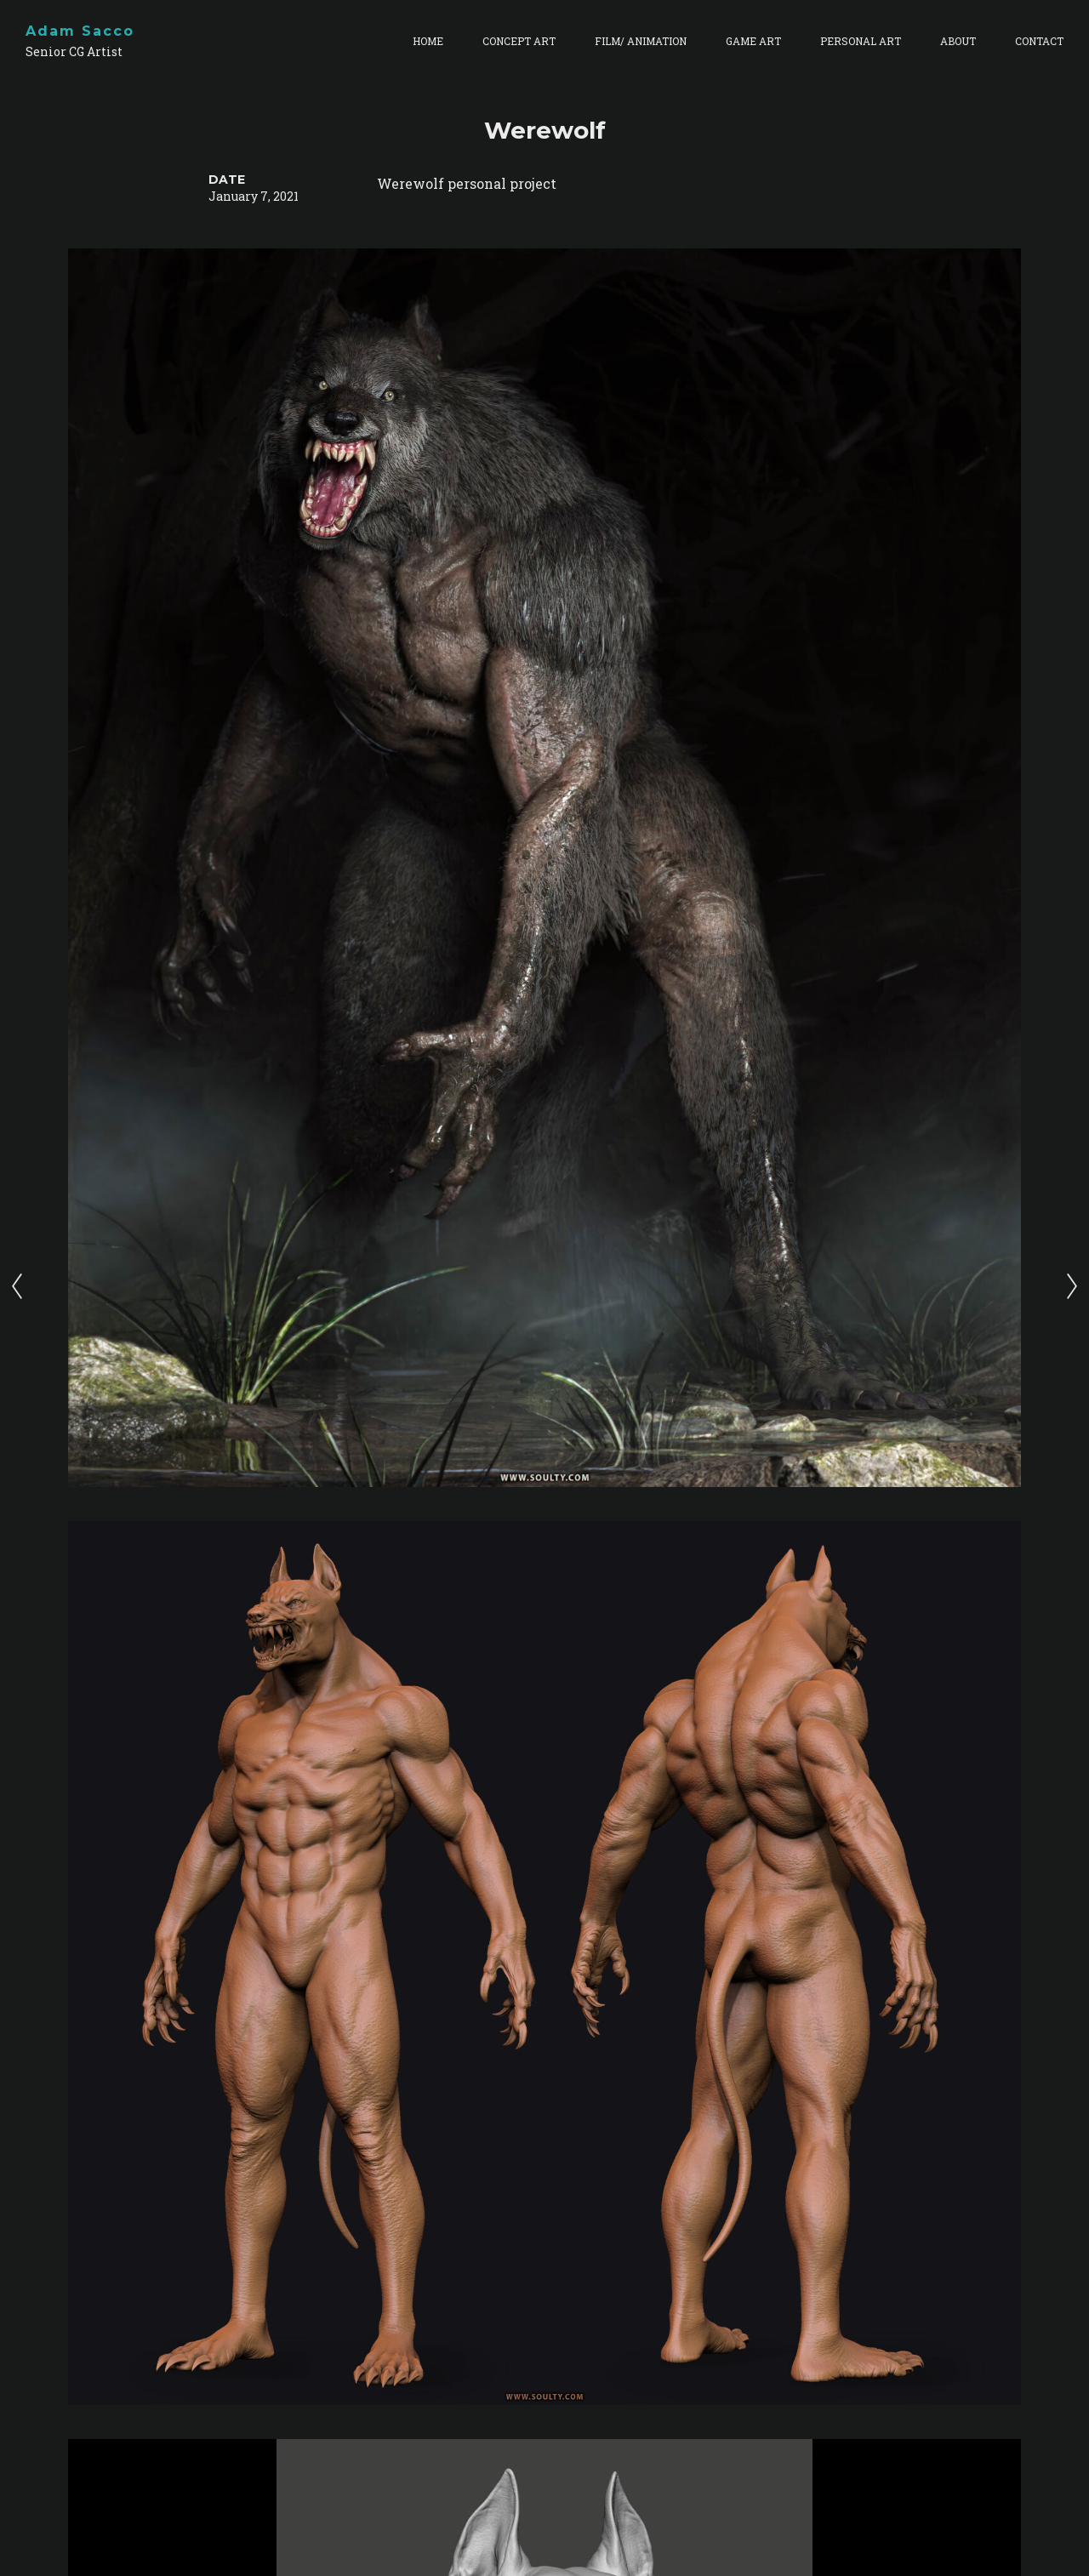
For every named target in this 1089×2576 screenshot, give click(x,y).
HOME (428, 41)
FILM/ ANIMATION (641, 41)
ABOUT (958, 41)
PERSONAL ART (860, 41)
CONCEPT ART (519, 41)
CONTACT (1039, 41)
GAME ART (753, 41)
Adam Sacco (80, 31)
